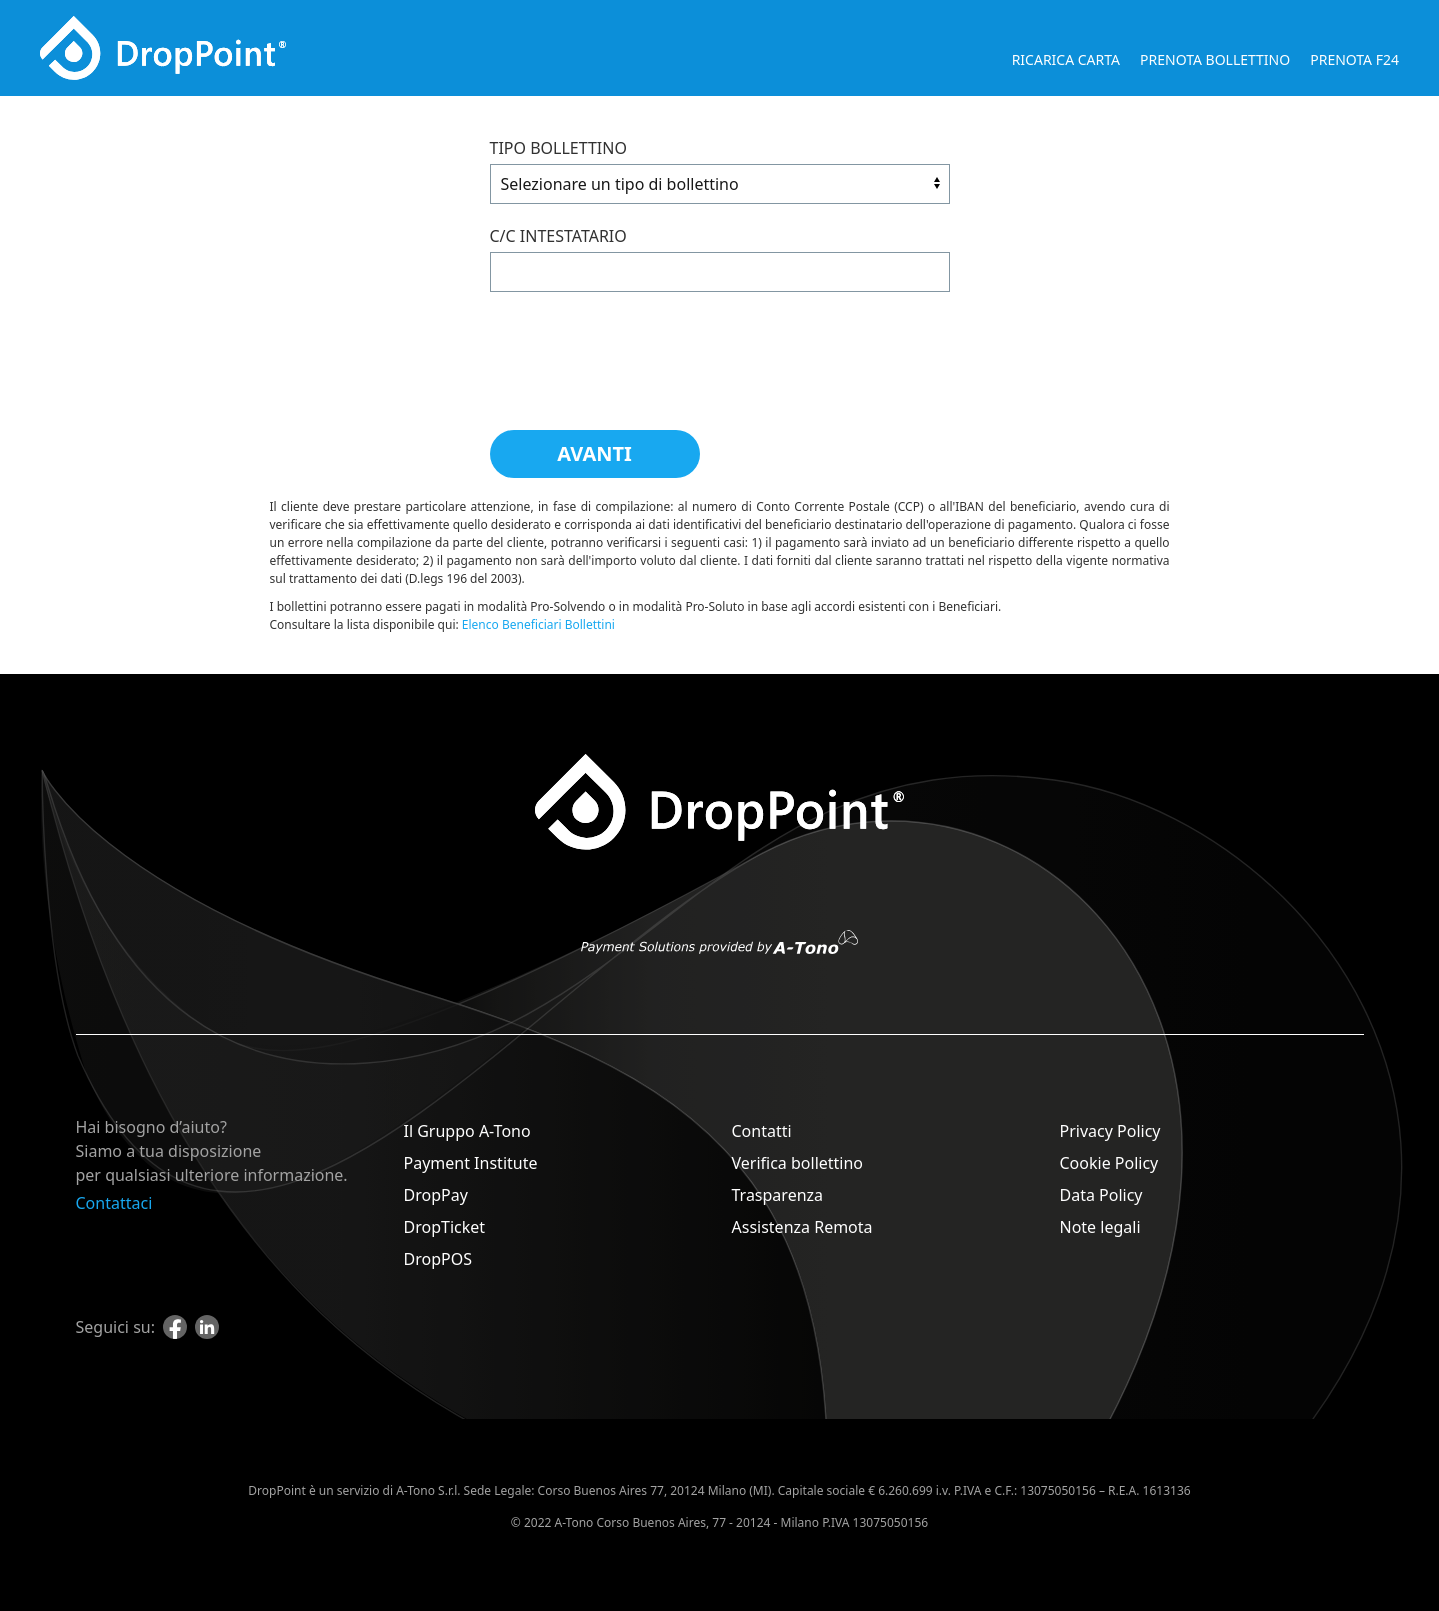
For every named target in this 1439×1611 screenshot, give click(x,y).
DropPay (436, 1195)
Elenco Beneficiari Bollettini (538, 624)
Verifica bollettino (798, 1163)
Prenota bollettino (1215, 59)
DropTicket (445, 1227)
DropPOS (438, 1259)
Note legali (1100, 1227)
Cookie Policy (1109, 1163)
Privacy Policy (1110, 1131)
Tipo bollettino (558, 148)
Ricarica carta (1066, 59)
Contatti (762, 1131)
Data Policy (1101, 1195)
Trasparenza (778, 1195)
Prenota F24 (1354, 59)
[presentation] (642, 351)
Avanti (594, 453)
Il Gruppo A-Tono (467, 1131)
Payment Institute (471, 1163)
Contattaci (114, 1203)
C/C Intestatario (558, 236)
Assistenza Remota (802, 1227)
